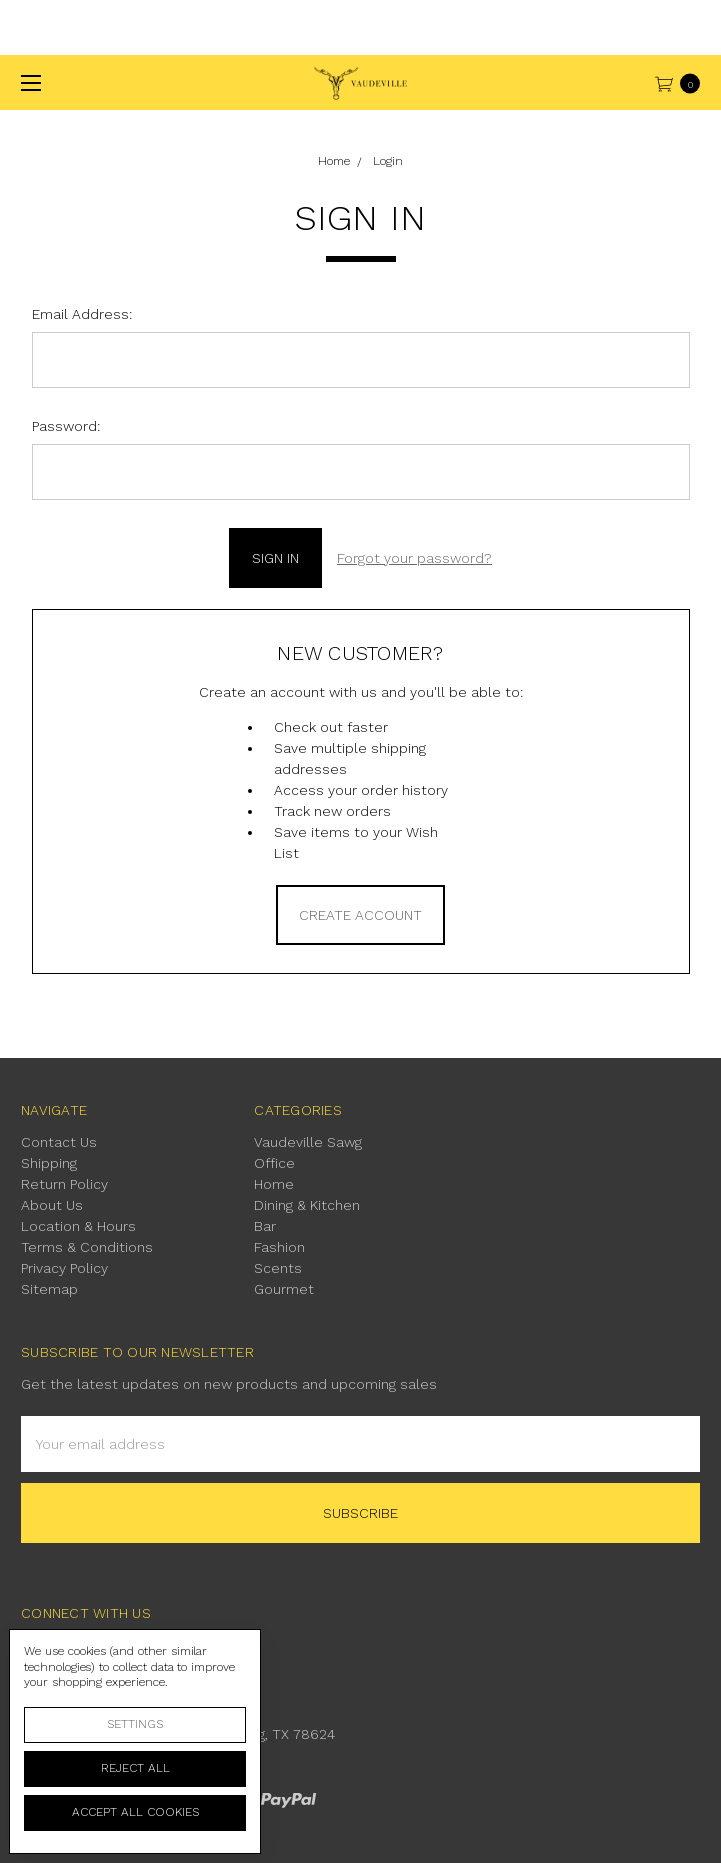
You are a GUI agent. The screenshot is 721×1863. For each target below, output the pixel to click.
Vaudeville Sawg (308, 1142)
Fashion (279, 1247)
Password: (66, 426)
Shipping (49, 1163)
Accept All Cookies (135, 1812)
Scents (278, 1268)
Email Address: (82, 314)
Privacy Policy (64, 1268)
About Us (52, 1205)
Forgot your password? (414, 557)
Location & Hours (78, 1226)
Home (274, 1184)
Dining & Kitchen (307, 1205)
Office (274, 1163)
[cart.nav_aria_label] (683, 82)
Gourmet (284, 1289)
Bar (265, 1226)
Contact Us (59, 1142)
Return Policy (64, 1184)
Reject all (135, 1768)
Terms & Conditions (87, 1247)
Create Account (360, 915)
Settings (135, 1724)
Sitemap (49, 1289)
